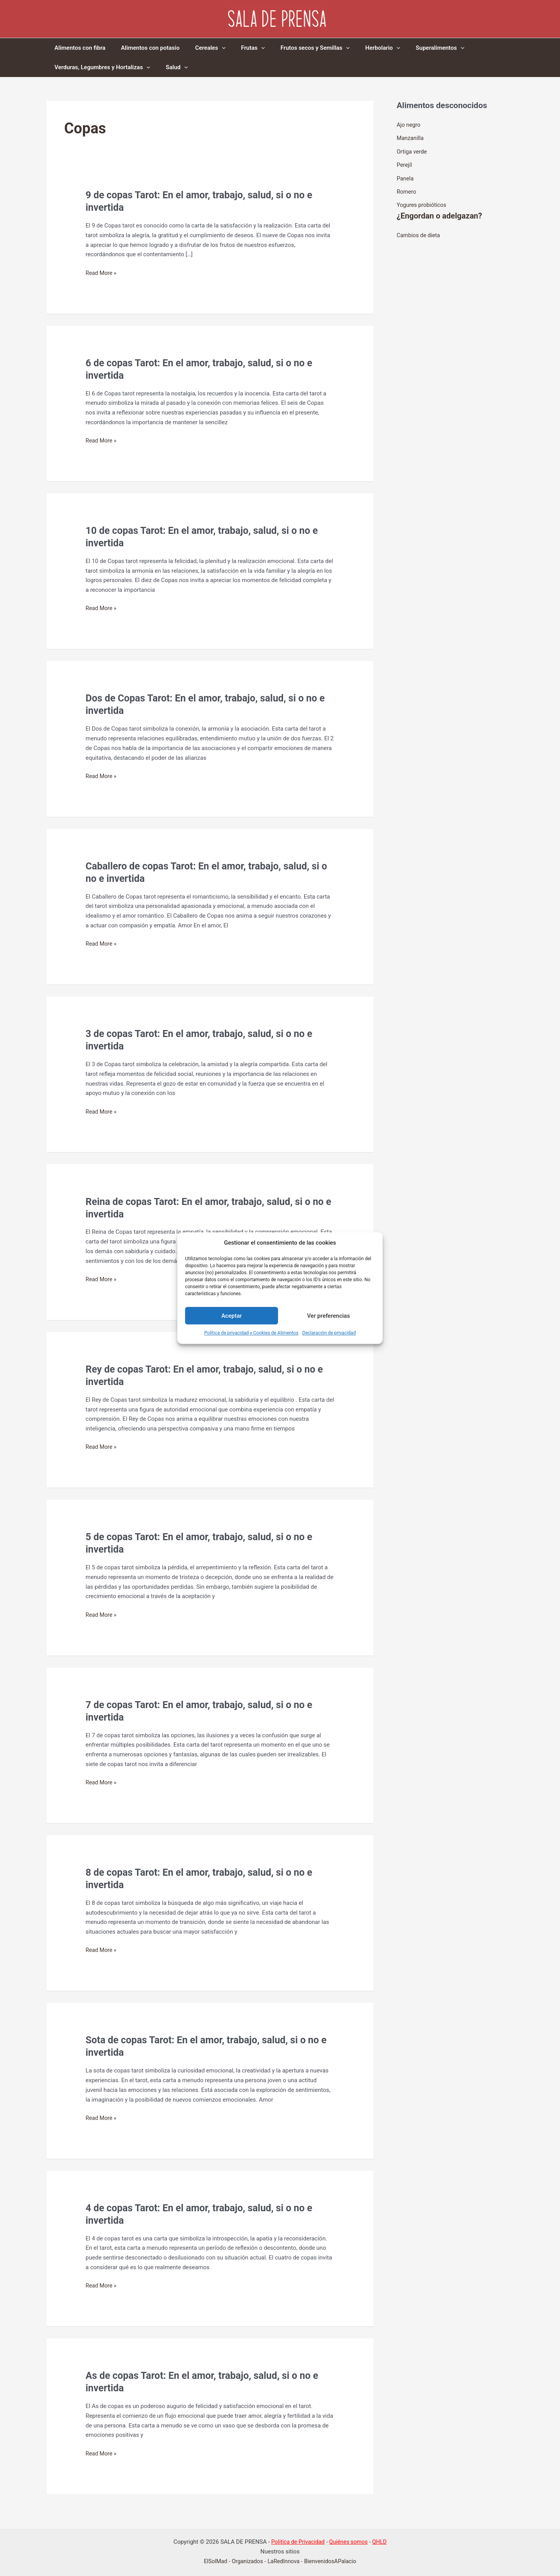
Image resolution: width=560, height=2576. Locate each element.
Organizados (245, 2561)
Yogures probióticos (422, 203)
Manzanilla (411, 138)
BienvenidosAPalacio (332, 2561)
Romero (407, 190)
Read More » (102, 273)
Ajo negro (409, 124)
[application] (212, 48)
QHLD (381, 2541)
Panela (406, 177)
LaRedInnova (283, 2561)
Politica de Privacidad (297, 2541)
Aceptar (231, 1315)
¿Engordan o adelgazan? (441, 214)
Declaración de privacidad (328, 1333)
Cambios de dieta (419, 233)
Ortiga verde (412, 150)
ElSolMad (213, 2561)
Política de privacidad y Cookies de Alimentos (251, 1333)
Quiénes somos (349, 2541)
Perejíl (405, 164)
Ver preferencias (328, 1315)
